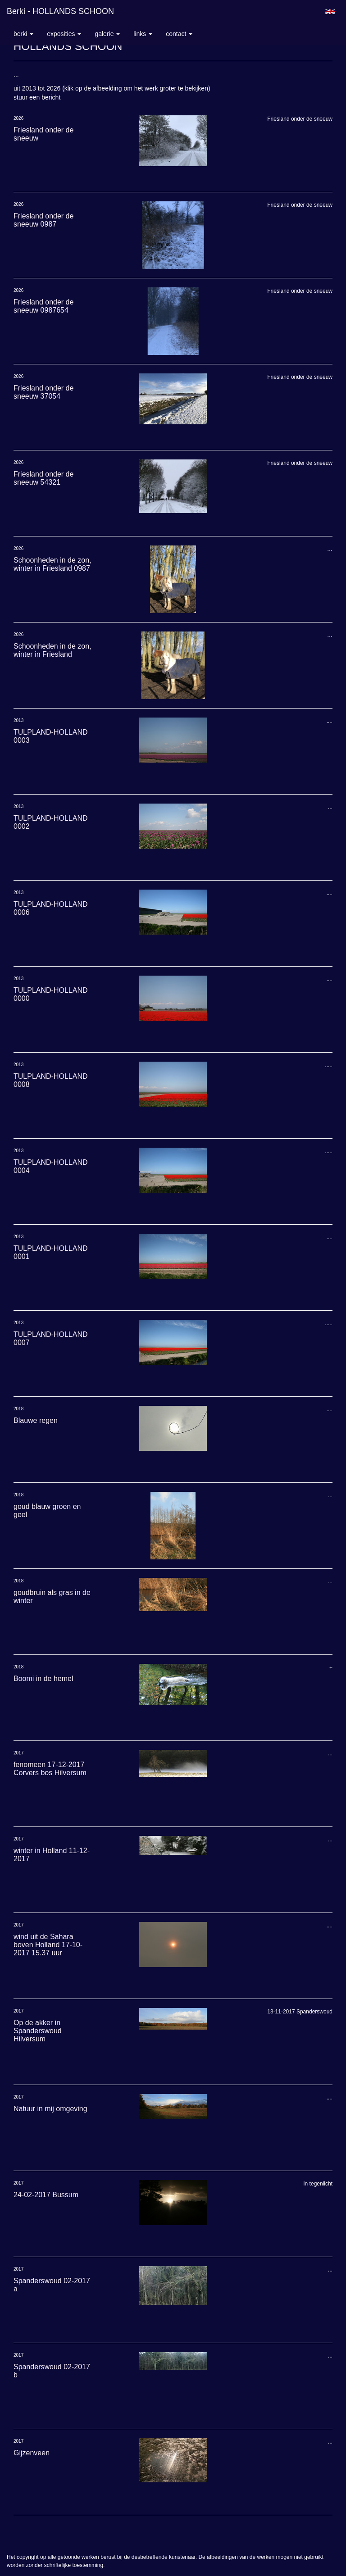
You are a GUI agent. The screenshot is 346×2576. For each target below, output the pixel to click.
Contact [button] (179, 33)
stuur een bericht (37, 97)
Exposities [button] (64, 33)
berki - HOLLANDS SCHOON (60, 11)
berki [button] (23, 33)
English (330, 11)
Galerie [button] (107, 33)
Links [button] (142, 33)
